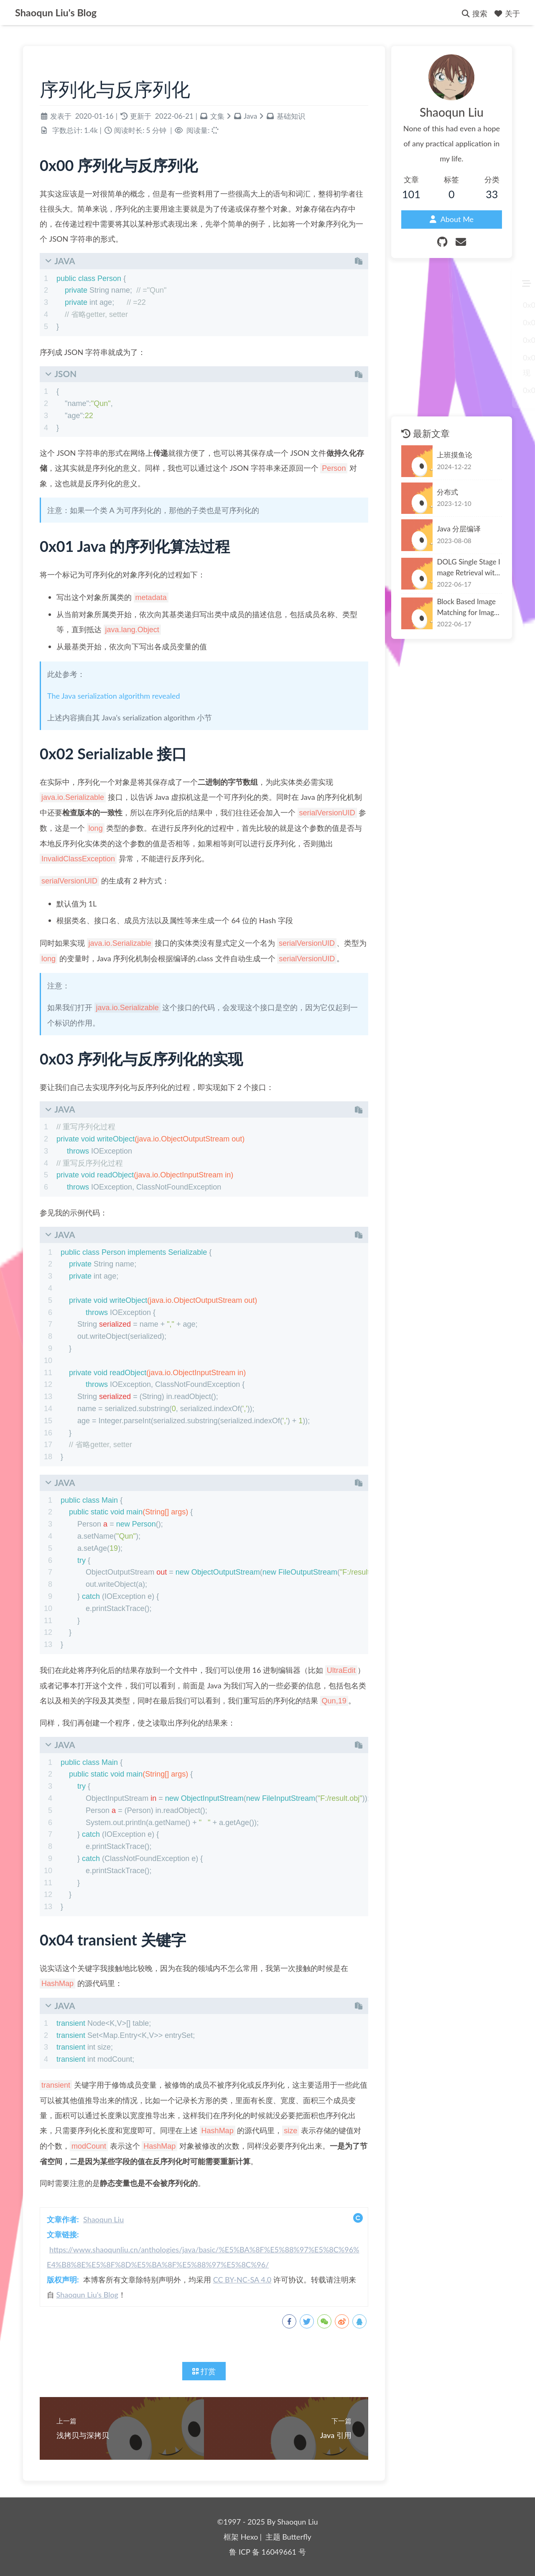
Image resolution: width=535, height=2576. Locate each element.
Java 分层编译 (459, 528)
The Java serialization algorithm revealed (113, 695)
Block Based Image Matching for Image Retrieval (467, 607)
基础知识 (291, 116)
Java (250, 116)
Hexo (249, 2536)
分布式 (447, 492)
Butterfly (296, 2536)
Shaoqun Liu (103, 2219)
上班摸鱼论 (454, 454)
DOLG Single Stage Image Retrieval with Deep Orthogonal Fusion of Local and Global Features (469, 567)
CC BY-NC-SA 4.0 (242, 2279)
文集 (217, 116)
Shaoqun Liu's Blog (87, 2294)
